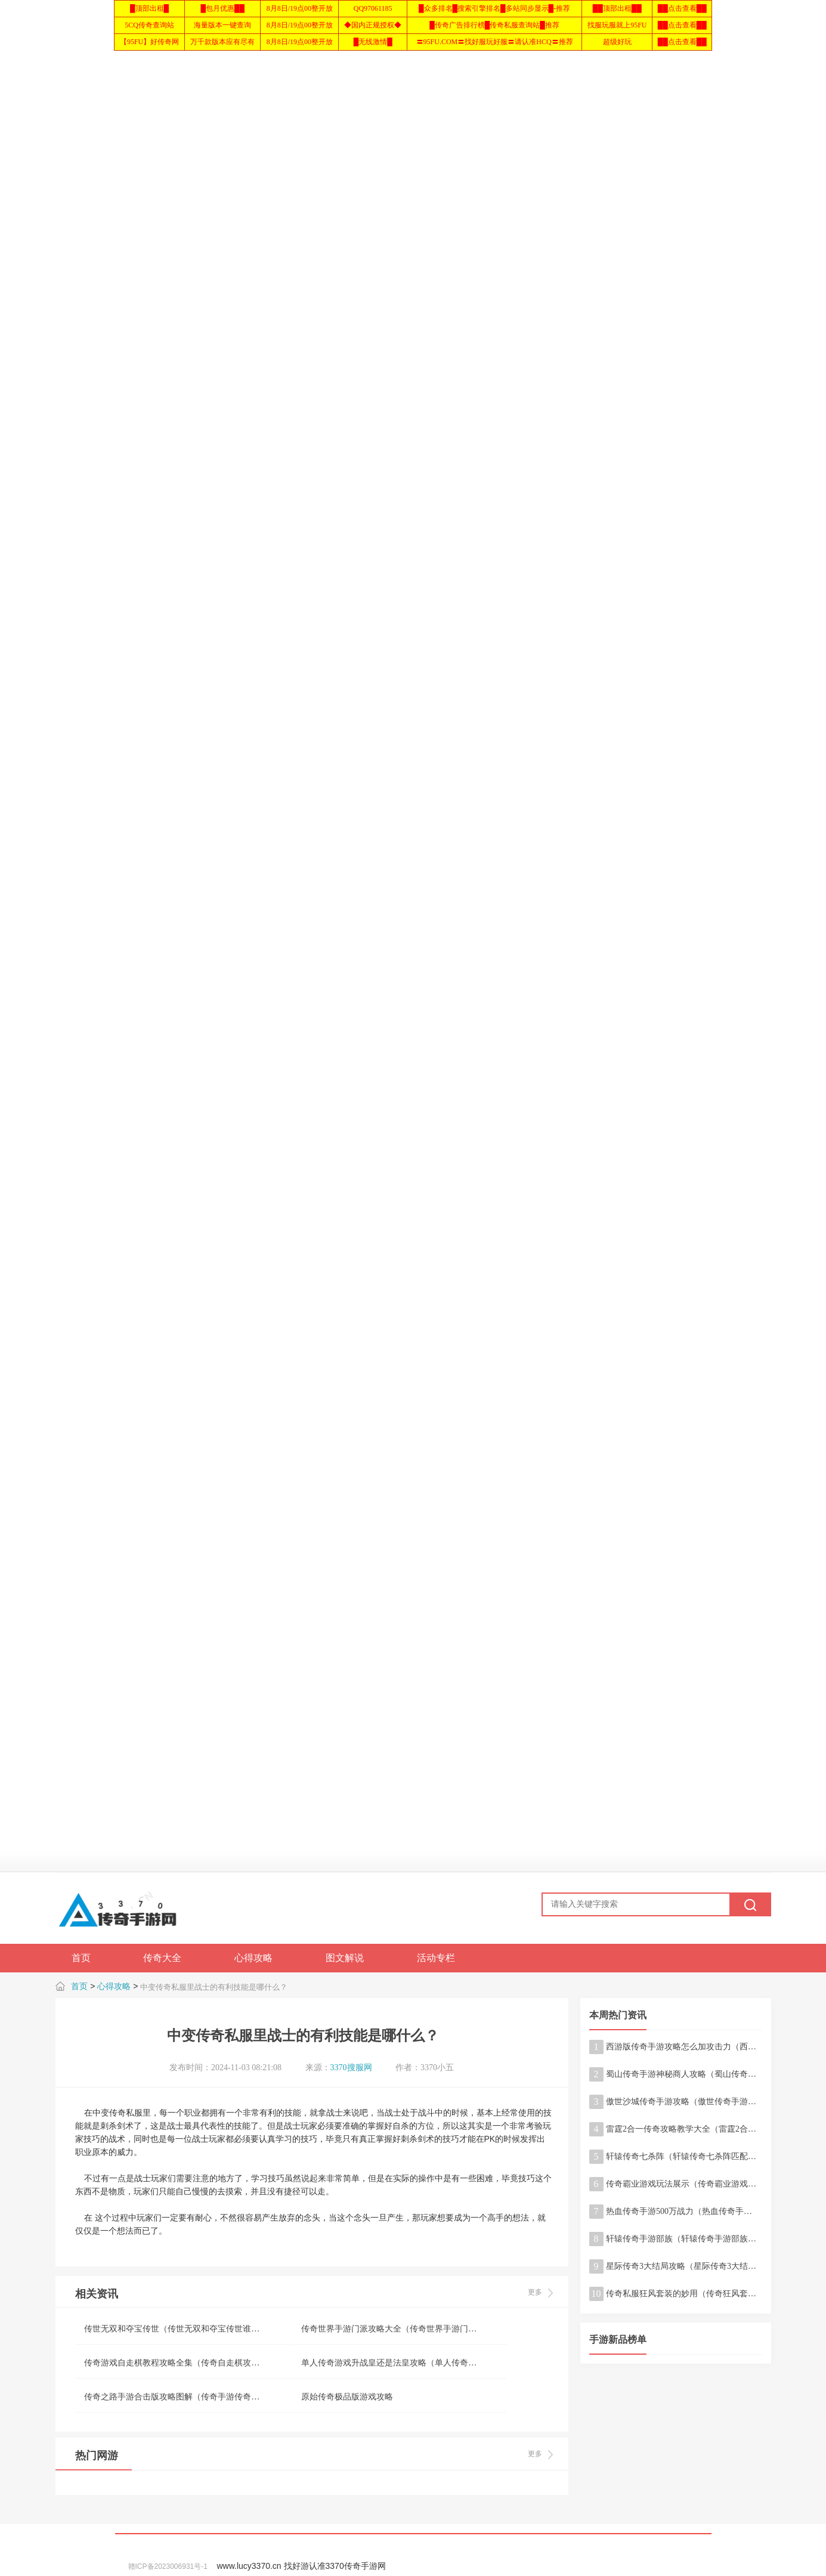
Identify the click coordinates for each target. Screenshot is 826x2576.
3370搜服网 (351, 2067)
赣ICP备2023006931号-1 (168, 2566)
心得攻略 (114, 1986)
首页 (79, 1986)
